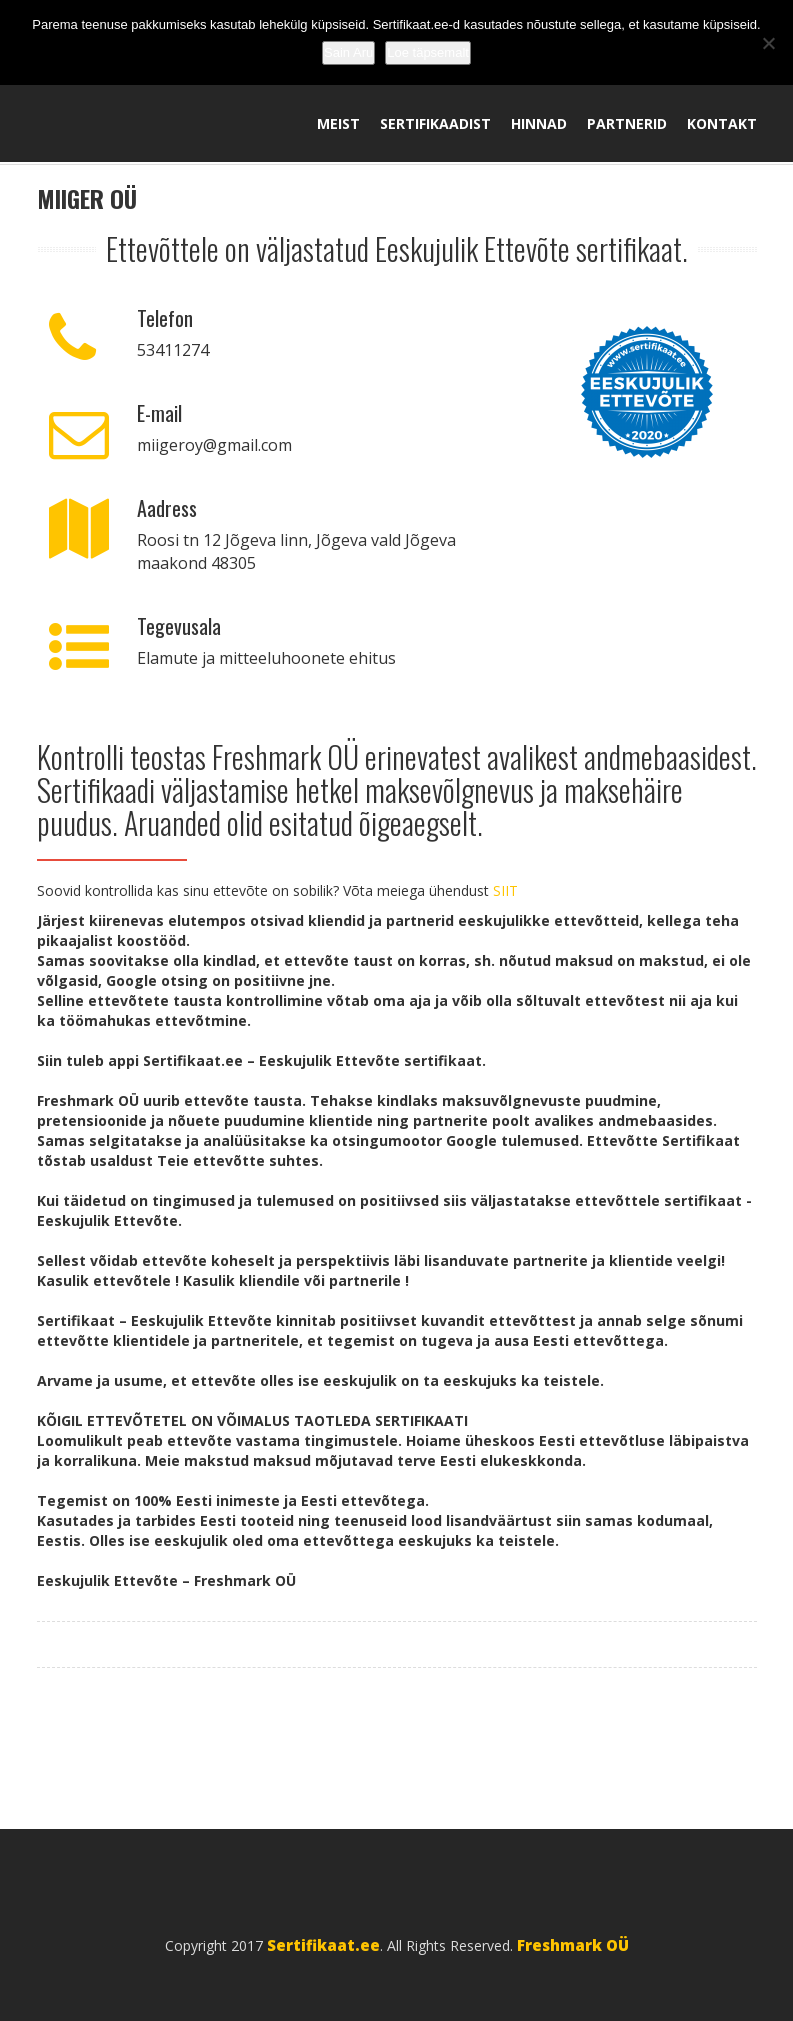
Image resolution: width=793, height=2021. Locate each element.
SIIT (505, 890)
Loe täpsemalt (428, 52)
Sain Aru (348, 52)
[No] (768, 43)
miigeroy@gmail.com (214, 445)
